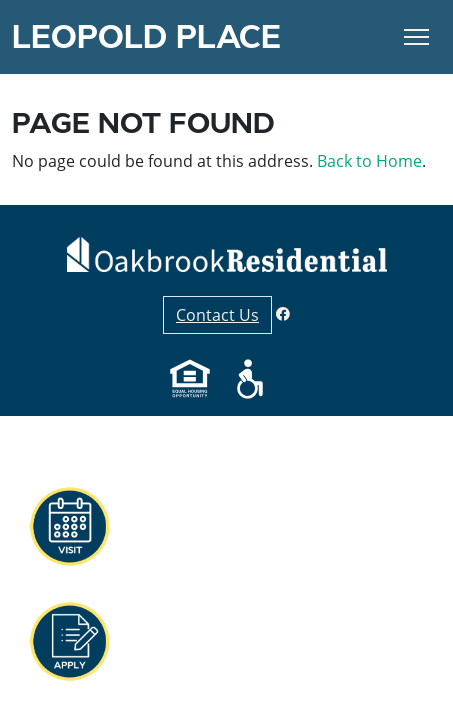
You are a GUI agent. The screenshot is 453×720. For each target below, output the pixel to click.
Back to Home (369, 161)
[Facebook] (283, 313)
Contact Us (217, 315)
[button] (69, 642)
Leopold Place (146, 37)
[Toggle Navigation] (416, 37)
